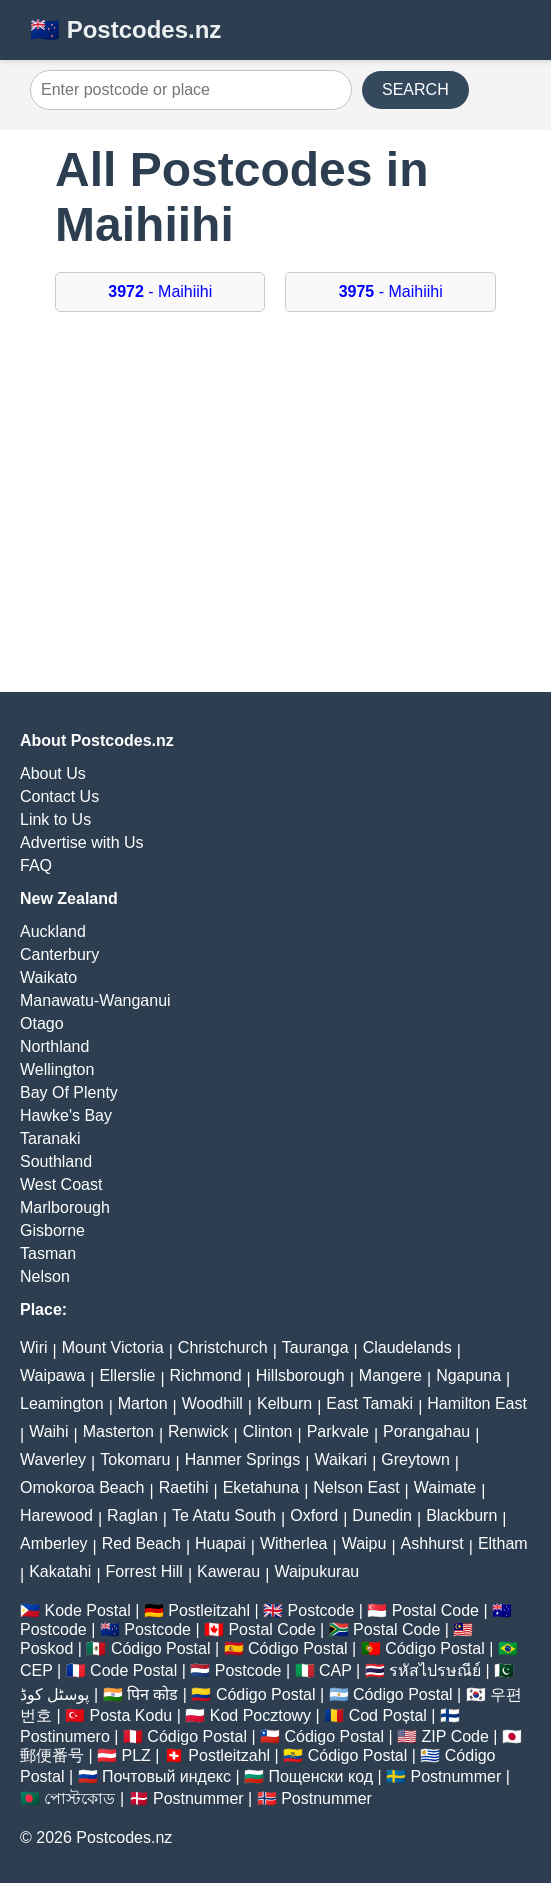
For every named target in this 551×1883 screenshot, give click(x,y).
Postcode (321, 1610)
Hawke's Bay (66, 1115)
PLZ (136, 1755)
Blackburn (461, 1515)
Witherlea (294, 1543)
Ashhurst (432, 1543)
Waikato (48, 977)
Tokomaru (135, 1459)
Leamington (62, 1403)
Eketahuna (261, 1487)
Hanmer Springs (243, 1459)
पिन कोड (152, 1694)
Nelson (45, 1276)
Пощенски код (320, 1776)
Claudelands (407, 1347)
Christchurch (223, 1347)
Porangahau (426, 1431)
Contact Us (59, 796)
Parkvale (338, 1431)
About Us (53, 773)
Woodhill (212, 1403)
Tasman (48, 1253)
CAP (335, 1670)
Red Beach (141, 1543)
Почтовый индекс (166, 1776)
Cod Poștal (388, 1715)
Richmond (206, 1375)
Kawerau (228, 1571)
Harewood (56, 1515)
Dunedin (382, 1515)
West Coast (61, 1184)
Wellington (57, 1069)
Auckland (53, 931)
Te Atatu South (224, 1515)
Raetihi (184, 1487)
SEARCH (415, 89)
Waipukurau (316, 1571)
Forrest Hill (144, 1571)
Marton (143, 1403)
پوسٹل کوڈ (54, 1694)
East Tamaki (369, 1403)
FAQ (36, 865)
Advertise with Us (82, 842)
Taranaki (50, 1138)
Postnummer (456, 1776)
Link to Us (55, 819)
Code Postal (133, 1670)
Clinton (268, 1431)
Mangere (390, 1375)
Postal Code (435, 1610)
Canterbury (59, 954)
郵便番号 (52, 1755)
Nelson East (356, 1487)
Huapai (220, 1543)
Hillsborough (300, 1375)
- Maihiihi (160, 291)
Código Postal (161, 1648)
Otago (42, 1023)
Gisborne (52, 1230)
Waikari (340, 1459)
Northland (54, 1046)
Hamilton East (477, 1403)
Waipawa (52, 1375)
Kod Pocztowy (260, 1715)
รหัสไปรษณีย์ (435, 1670)
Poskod (46, 1648)
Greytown (415, 1459)
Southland (56, 1161)
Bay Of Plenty (69, 1092)
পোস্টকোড (79, 1798)
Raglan (132, 1515)
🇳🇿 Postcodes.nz (125, 29)
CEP (36, 1670)
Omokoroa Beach (82, 1487)
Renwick (198, 1431)
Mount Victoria (113, 1347)
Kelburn (284, 1403)
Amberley (54, 1543)
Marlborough (65, 1207)
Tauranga (315, 1347)
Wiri (34, 1347)
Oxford (314, 1515)
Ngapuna (468, 1375)
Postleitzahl (209, 1610)
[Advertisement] (275, 512)
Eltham (503, 1543)
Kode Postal (87, 1610)
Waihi (48, 1431)
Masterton (118, 1431)
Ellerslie (127, 1375)
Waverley (53, 1459)
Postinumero (65, 1736)
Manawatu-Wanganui (95, 1000)
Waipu (364, 1543)
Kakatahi (60, 1571)
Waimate (445, 1487)
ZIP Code (455, 1736)
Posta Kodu (131, 1715)
